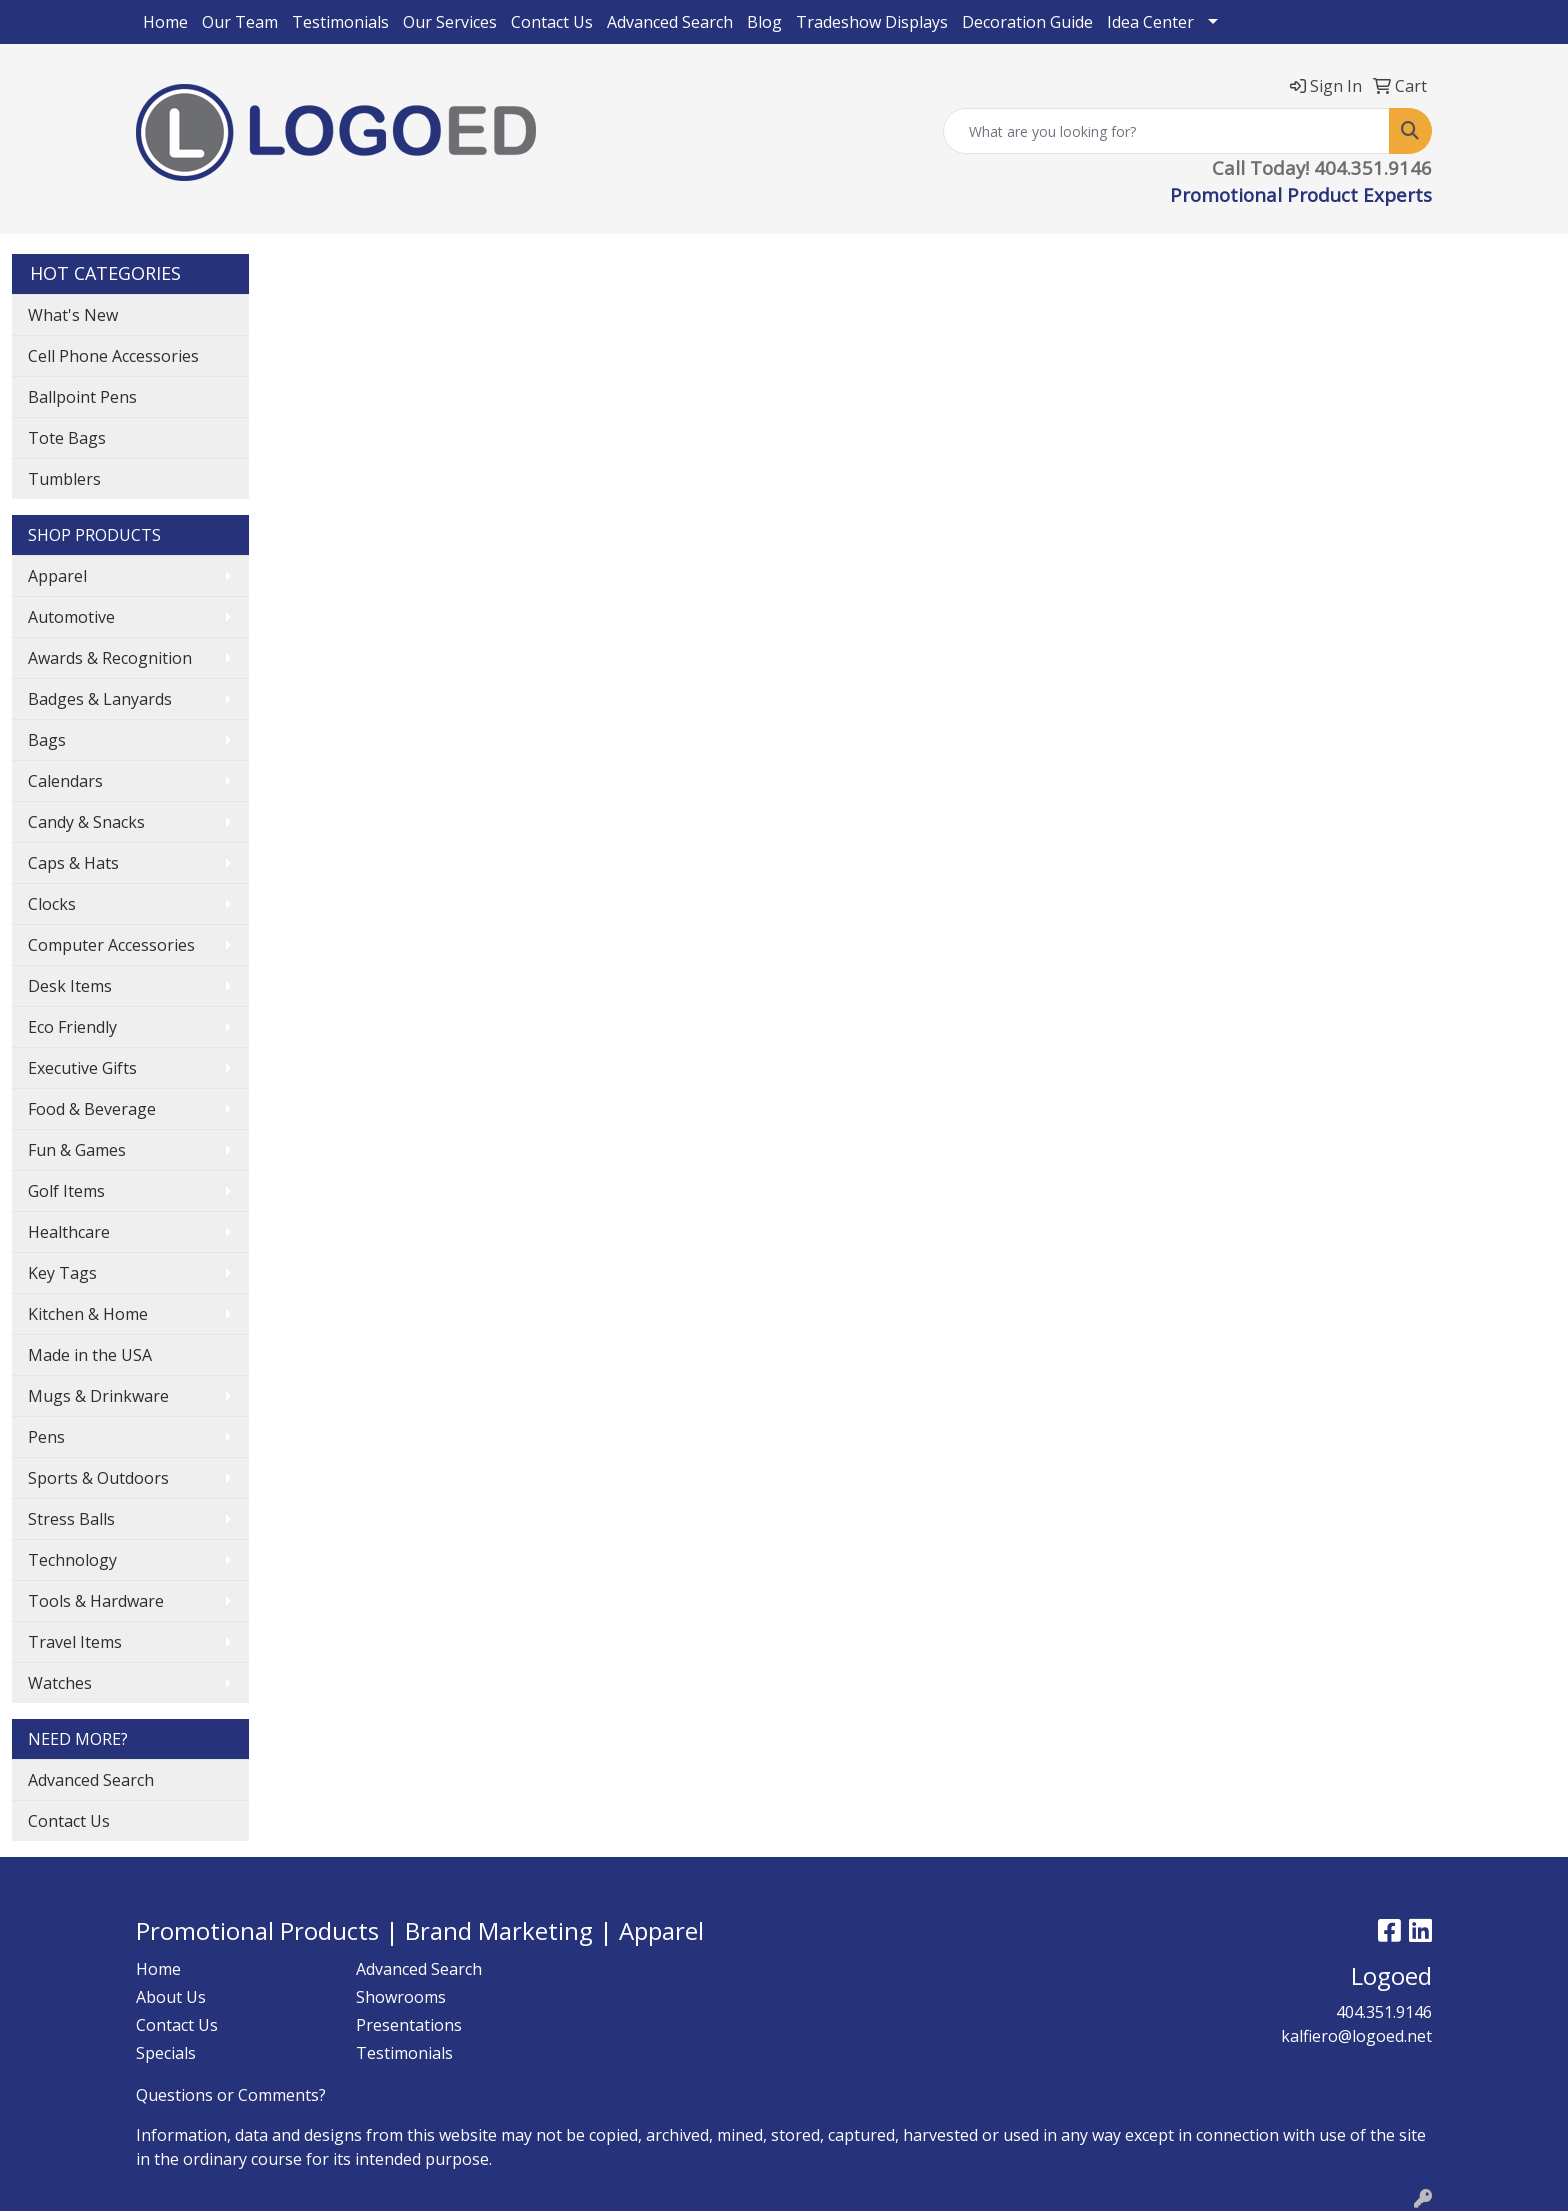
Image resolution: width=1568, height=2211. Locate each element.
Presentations (409, 2025)
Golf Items (66, 1191)
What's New (73, 315)
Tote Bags (67, 438)
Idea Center (1150, 22)
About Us (171, 1997)
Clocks (52, 904)
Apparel (57, 576)
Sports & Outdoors (98, 1478)
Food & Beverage (92, 1109)
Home (165, 22)
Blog (764, 22)
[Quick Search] (1166, 131)
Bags (47, 740)
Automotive (71, 617)
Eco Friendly (72, 1027)
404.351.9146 (1384, 2012)
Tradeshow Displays (872, 22)
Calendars (65, 781)
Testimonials (340, 22)
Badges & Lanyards (100, 699)
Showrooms (401, 1997)
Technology (72, 1560)
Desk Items (70, 986)
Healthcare (69, 1232)
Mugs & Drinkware (98, 1396)
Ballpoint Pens (82, 397)
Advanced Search (670, 22)
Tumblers (64, 479)
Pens (46, 1437)
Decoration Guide (1027, 22)
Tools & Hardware (96, 1601)
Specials (166, 2053)
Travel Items (75, 1642)
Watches (60, 1683)
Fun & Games (77, 1150)
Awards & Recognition (110, 658)
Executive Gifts (82, 1068)
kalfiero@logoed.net (1356, 2036)
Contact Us (552, 22)
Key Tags (62, 1273)
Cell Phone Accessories (113, 356)
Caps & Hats (73, 863)
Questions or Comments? (231, 2095)
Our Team (240, 22)
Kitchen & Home (88, 1314)
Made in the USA (90, 1355)
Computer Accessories (111, 945)
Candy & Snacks (86, 822)
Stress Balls (71, 1519)
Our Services (450, 22)
